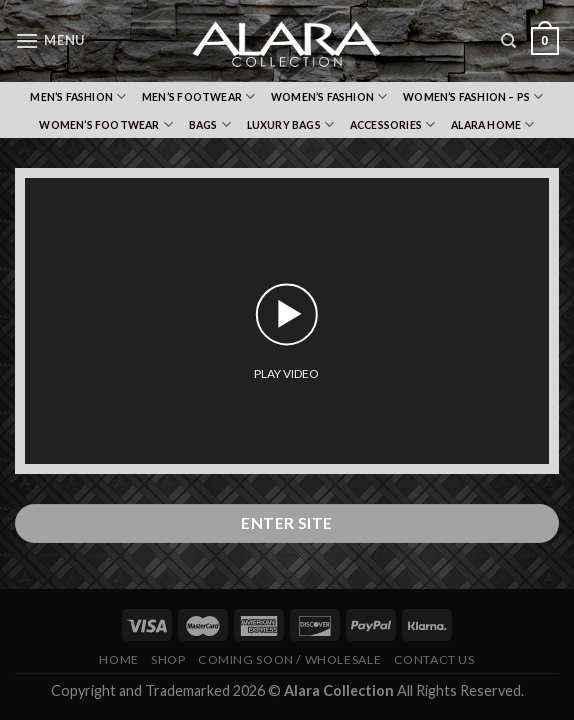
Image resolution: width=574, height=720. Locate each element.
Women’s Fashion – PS (473, 96)
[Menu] (50, 40)
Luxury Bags (291, 124)
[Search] (508, 41)
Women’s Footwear (106, 124)
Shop (168, 659)
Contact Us (434, 659)
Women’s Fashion (329, 96)
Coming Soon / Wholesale (289, 659)
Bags (210, 124)
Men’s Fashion (78, 96)
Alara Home (493, 124)
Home (118, 659)
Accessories (393, 124)
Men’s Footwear (198, 96)
